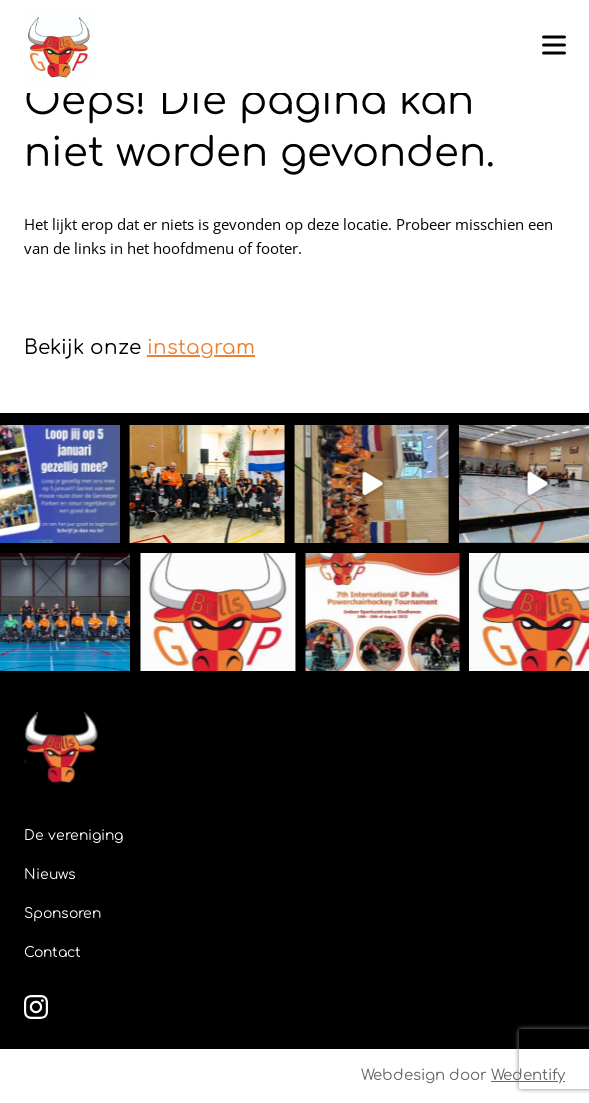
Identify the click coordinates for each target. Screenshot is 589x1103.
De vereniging (73, 835)
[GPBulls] (59, 46)
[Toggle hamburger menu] (554, 45)
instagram (201, 347)
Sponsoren (62, 913)
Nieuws (50, 874)
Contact (52, 952)
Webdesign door (463, 1075)
